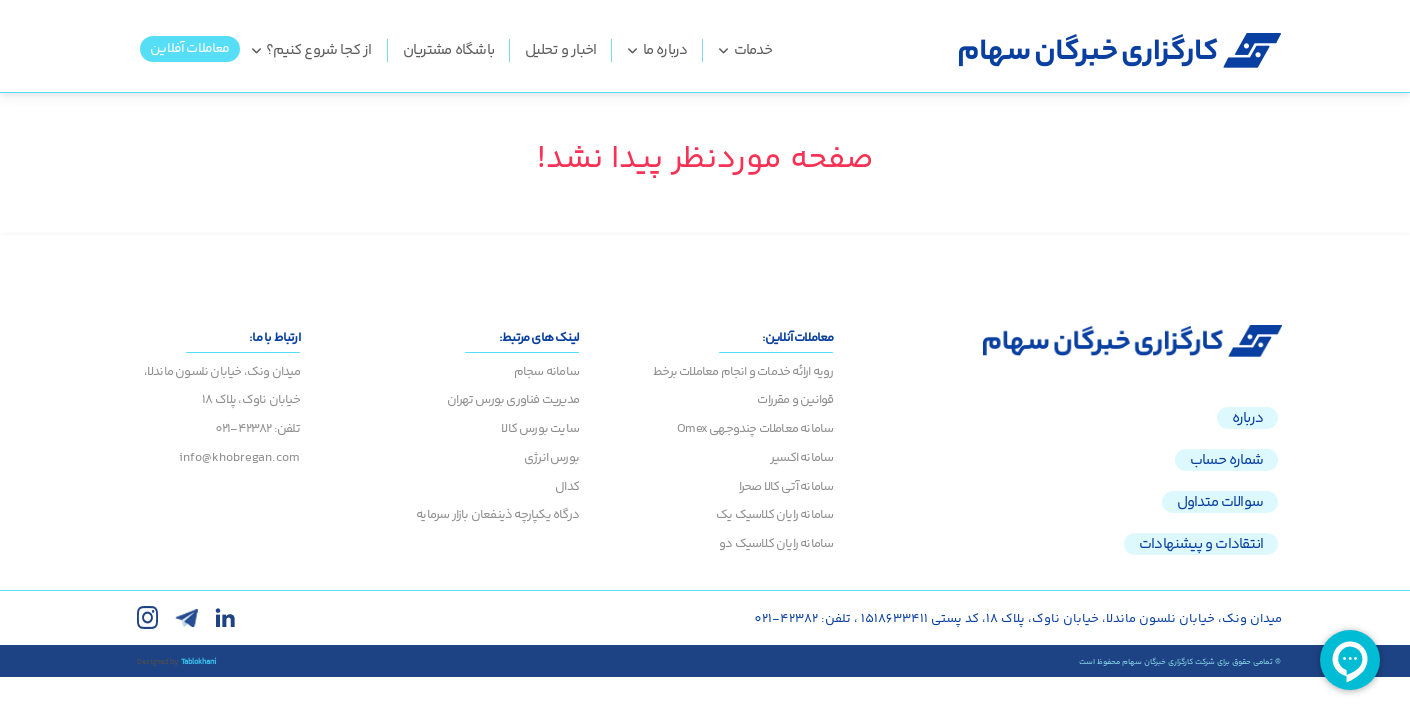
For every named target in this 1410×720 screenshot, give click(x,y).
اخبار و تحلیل (560, 50)
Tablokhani (198, 662)
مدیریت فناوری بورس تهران (513, 400)
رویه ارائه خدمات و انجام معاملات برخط (743, 372)
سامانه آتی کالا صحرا (786, 487)
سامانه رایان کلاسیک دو (776, 544)
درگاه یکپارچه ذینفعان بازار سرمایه (497, 515)
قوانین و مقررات (795, 400)
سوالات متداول (1220, 502)
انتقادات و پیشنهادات (1201, 544)
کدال (567, 487)
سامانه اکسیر (801, 458)
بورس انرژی (551, 458)
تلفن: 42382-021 (257, 429)
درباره (1247, 418)
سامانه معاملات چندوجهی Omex (755, 429)
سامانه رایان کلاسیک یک (774, 515)
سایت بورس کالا (540, 429)
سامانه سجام (546, 372)
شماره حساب (1226, 460)
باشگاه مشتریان (449, 50)
